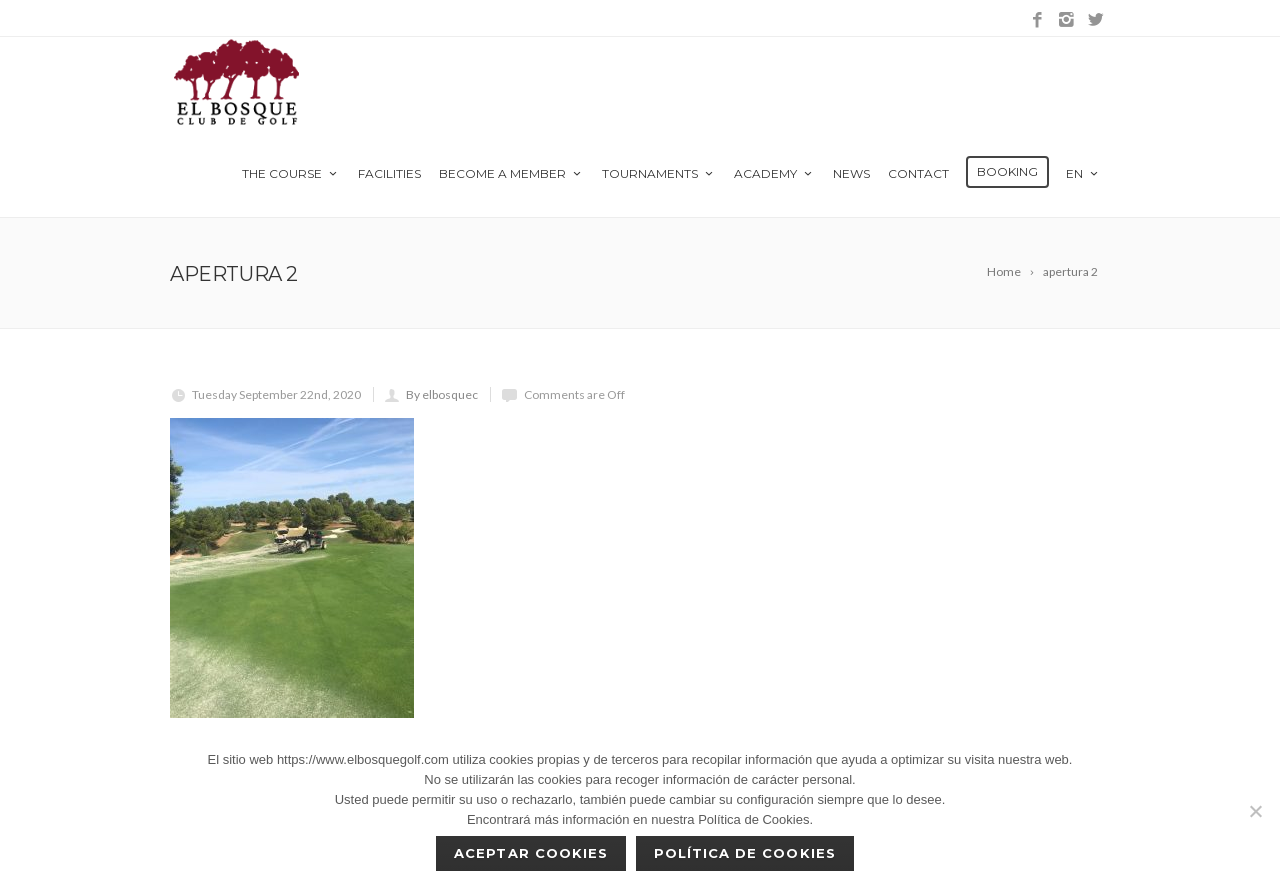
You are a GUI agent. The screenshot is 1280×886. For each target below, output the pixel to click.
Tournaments (659, 173)
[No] (1255, 811)
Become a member (511, 173)
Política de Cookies (745, 853)
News (851, 173)
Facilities (389, 173)
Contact (918, 173)
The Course (291, 173)
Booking (1007, 171)
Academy (774, 173)
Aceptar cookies (531, 853)
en (1083, 173)
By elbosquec (442, 394)
